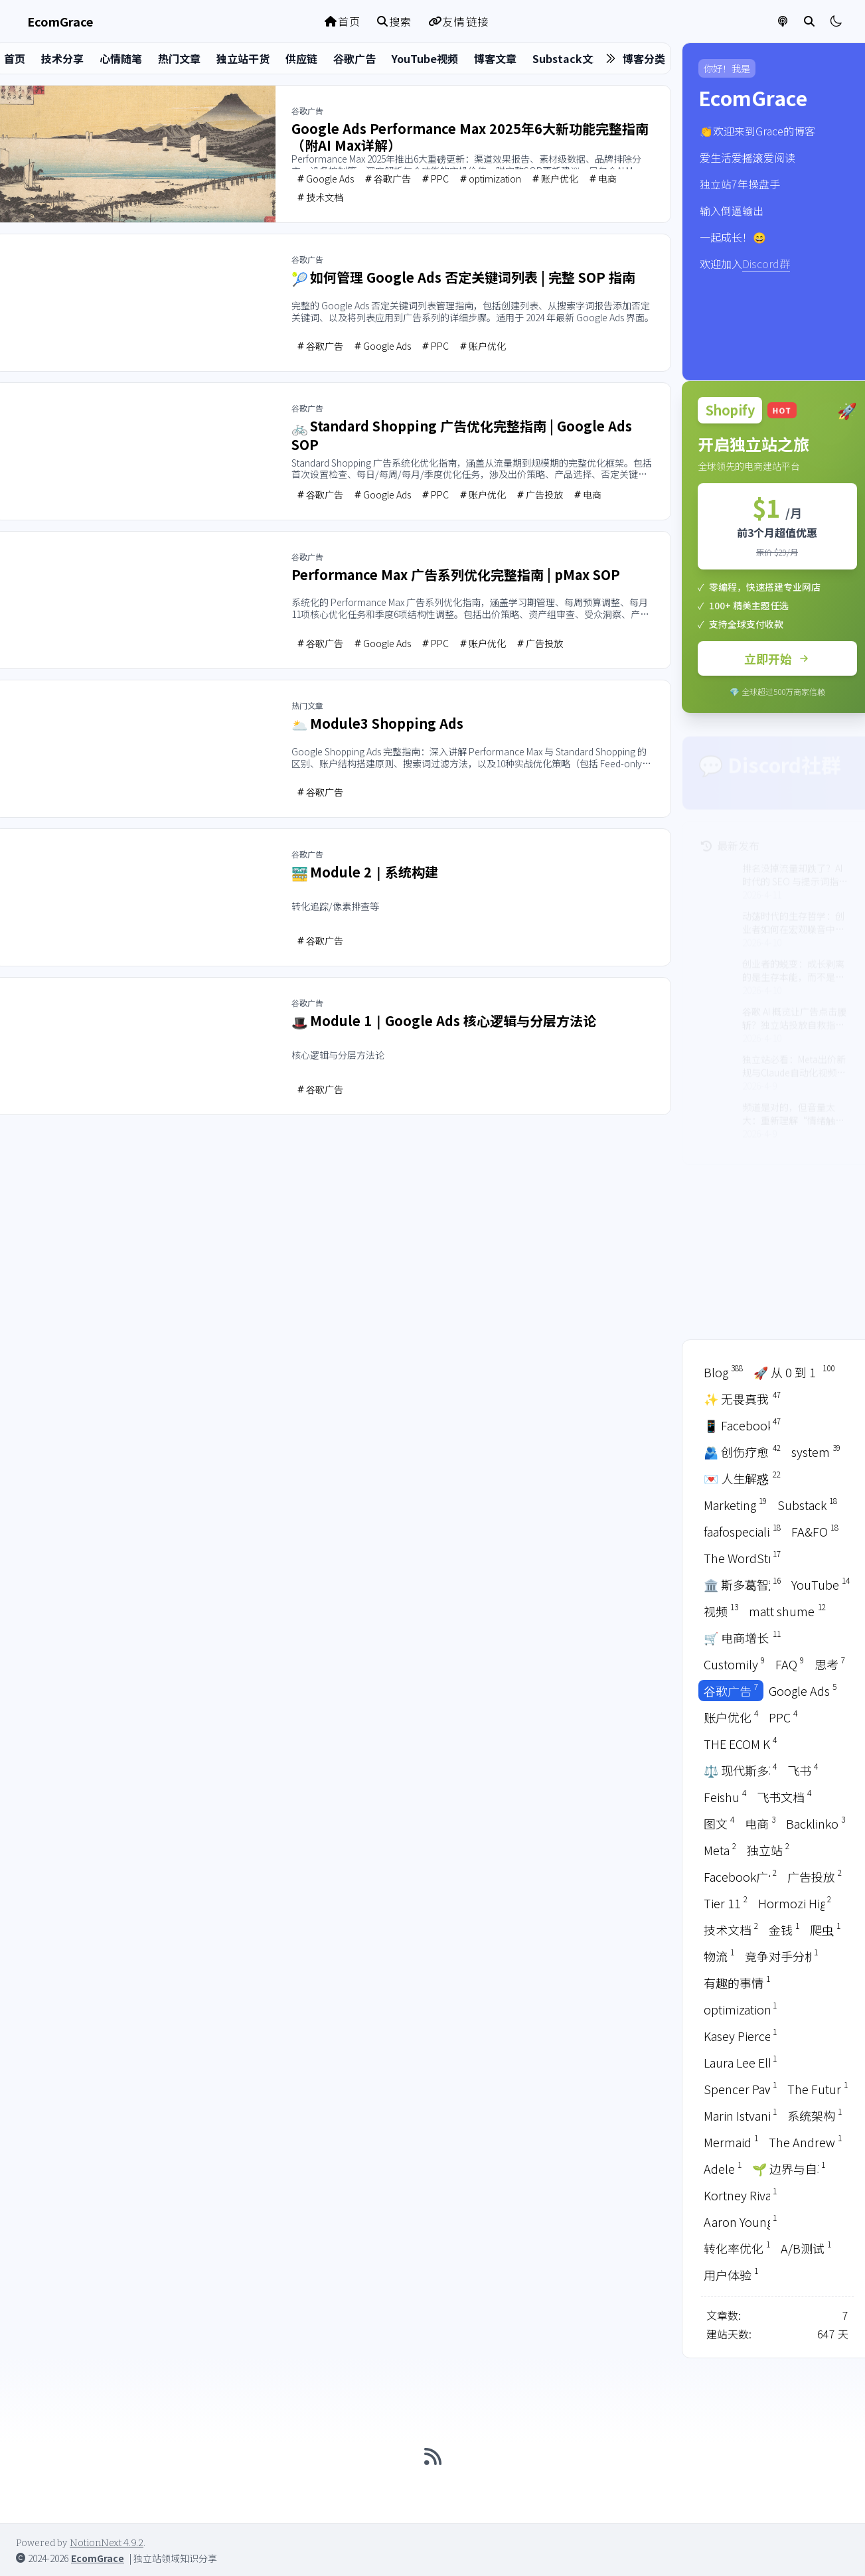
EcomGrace (97, 2558)
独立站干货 (243, 58)
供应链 (301, 58)
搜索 (394, 21)
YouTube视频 (425, 58)
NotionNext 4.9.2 (106, 2543)
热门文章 (179, 58)
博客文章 (495, 58)
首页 (343, 21)
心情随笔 (121, 58)
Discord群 (766, 263)
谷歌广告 (354, 58)
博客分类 (644, 58)
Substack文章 (567, 58)
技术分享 (62, 58)
